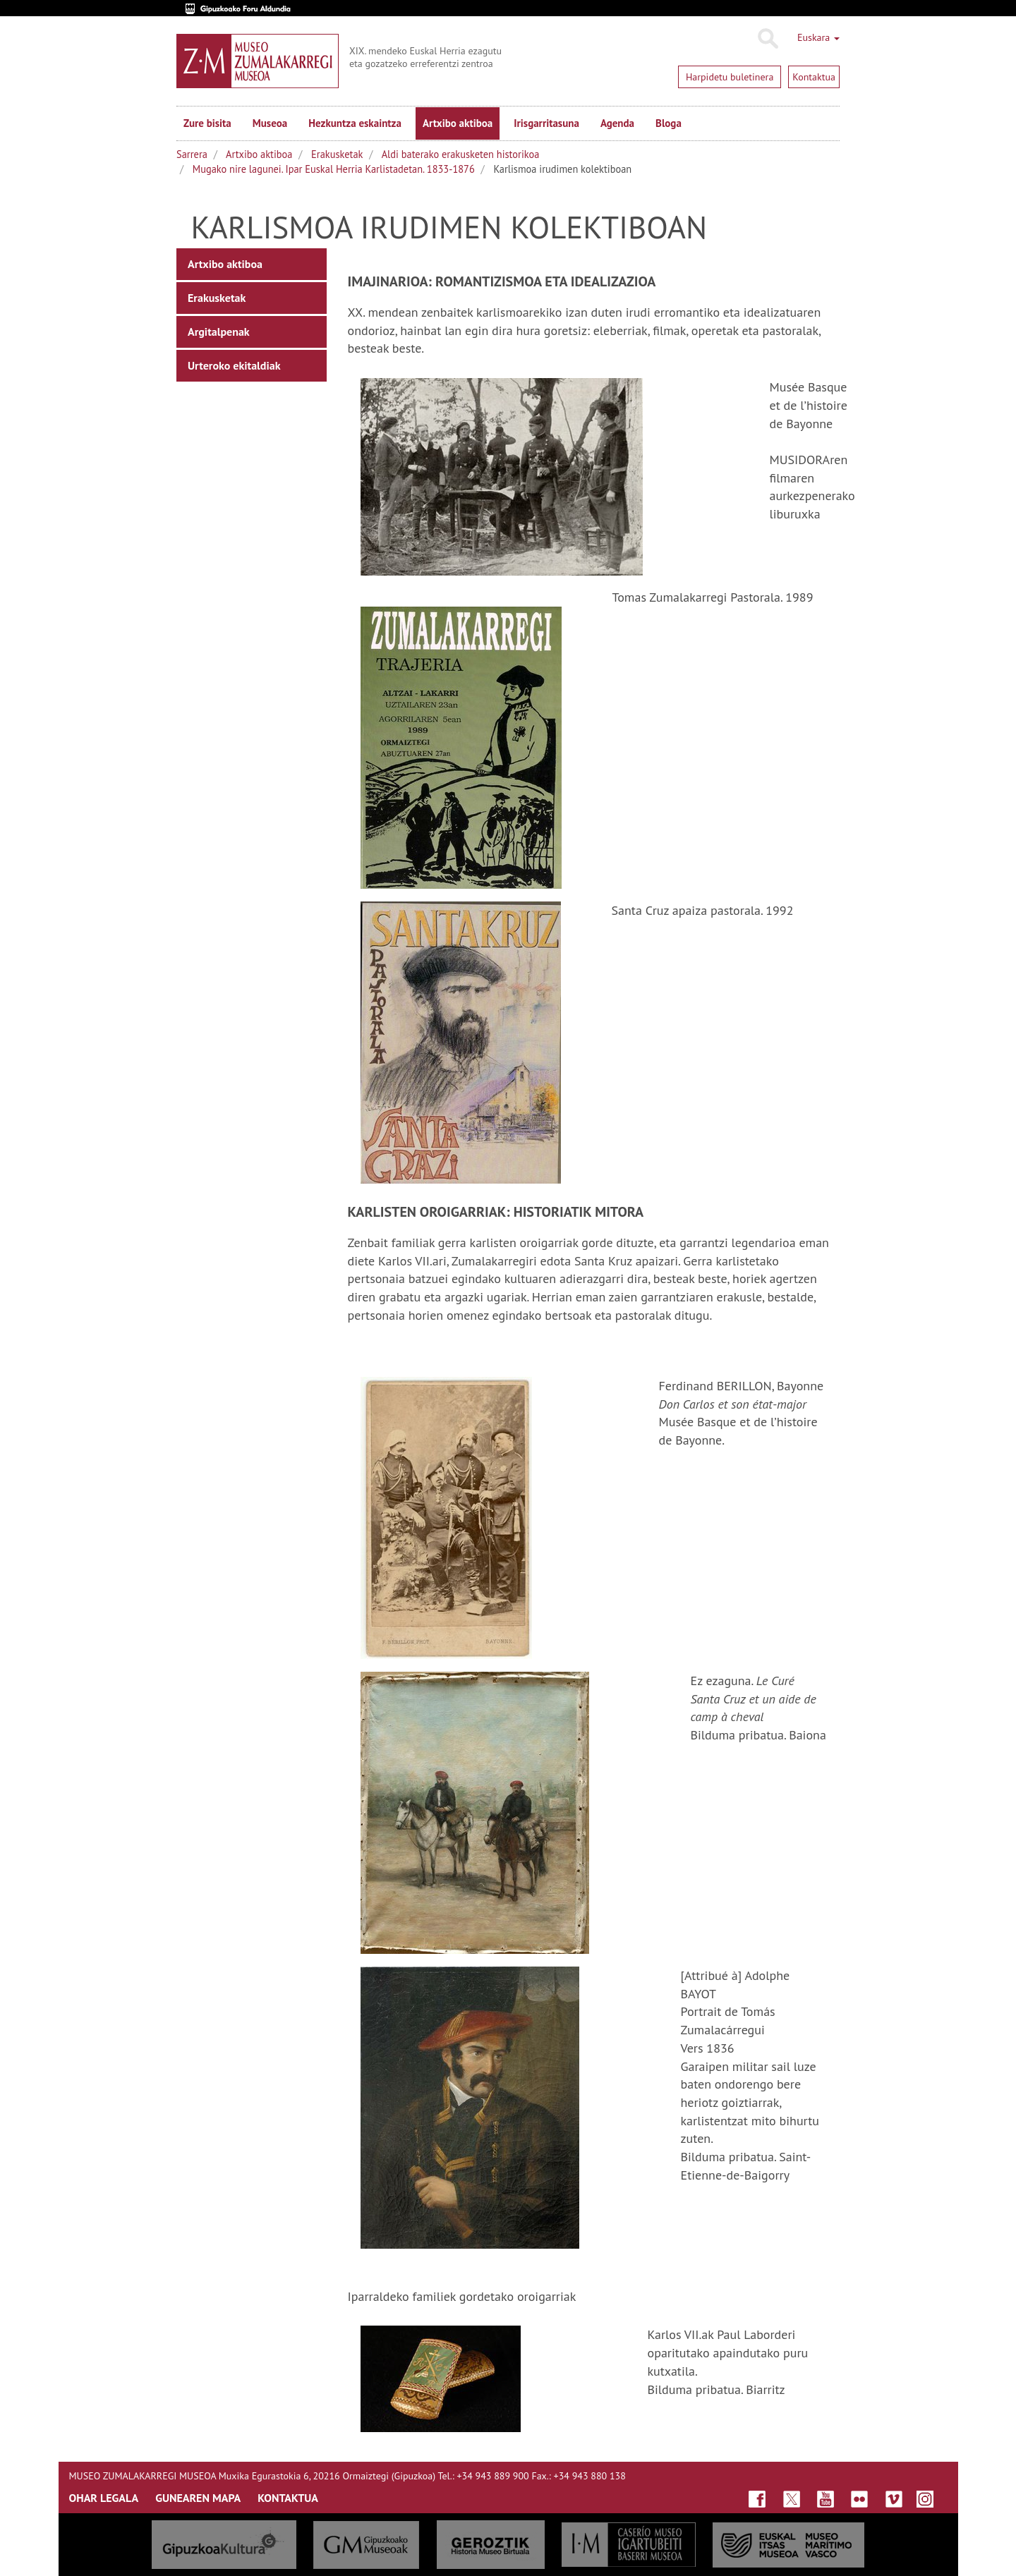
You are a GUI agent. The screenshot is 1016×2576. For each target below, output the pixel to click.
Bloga (668, 123)
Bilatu (767, 38)
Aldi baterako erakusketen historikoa (461, 154)
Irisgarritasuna (546, 123)
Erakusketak (337, 154)
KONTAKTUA (288, 2498)
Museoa (270, 123)
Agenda (617, 123)
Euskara (818, 37)
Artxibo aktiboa (457, 123)
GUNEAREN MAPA (198, 2498)
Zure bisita (207, 123)
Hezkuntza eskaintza (354, 123)
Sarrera (191, 154)
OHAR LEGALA (104, 2498)
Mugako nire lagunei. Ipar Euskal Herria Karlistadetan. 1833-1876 (334, 169)
